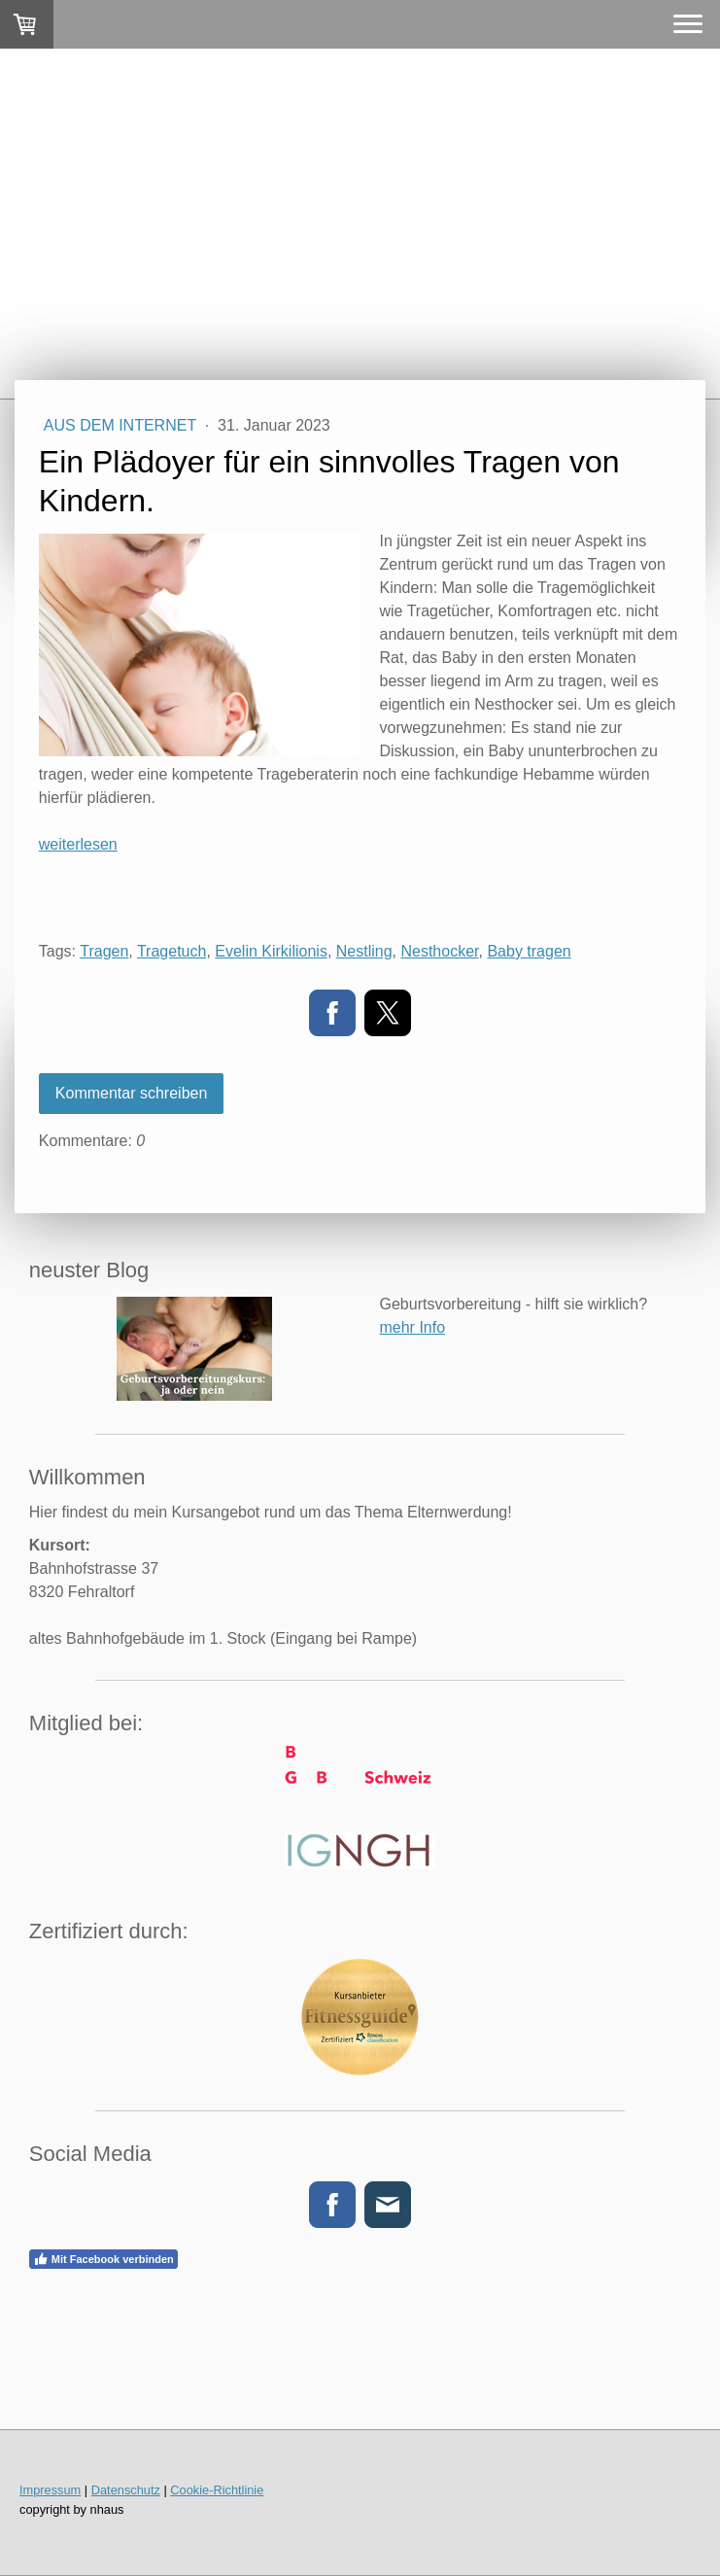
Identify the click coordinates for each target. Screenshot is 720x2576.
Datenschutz (125, 2490)
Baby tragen (528, 951)
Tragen (104, 951)
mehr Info (412, 1327)
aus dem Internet (122, 425)
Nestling (364, 951)
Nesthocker (439, 951)
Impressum (50, 2490)
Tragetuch (171, 951)
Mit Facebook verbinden (103, 2259)
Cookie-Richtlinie (216, 2490)
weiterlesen (78, 844)
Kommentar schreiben (131, 1093)
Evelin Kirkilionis (271, 951)
